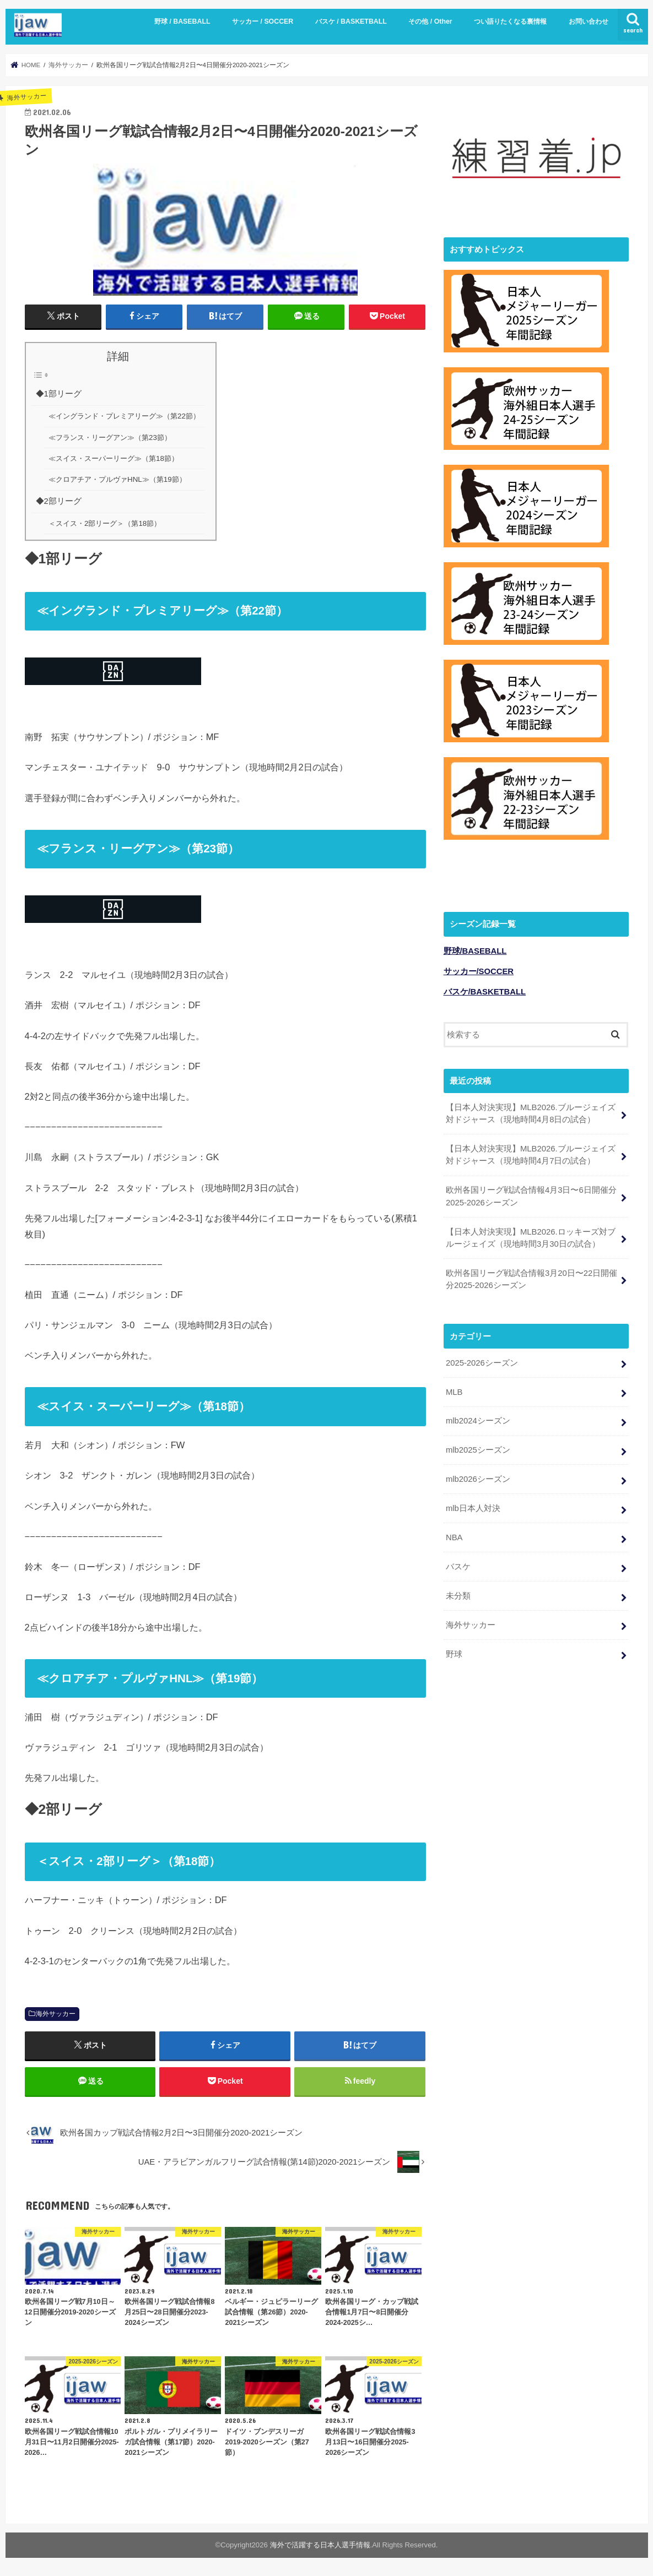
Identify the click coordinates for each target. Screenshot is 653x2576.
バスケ (458, 1565)
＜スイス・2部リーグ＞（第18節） (104, 523)
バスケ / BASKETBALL (351, 21)
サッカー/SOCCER (479, 969)
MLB (454, 1390)
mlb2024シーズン (478, 1419)
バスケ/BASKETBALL (485, 990)
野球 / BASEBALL (182, 21)
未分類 (458, 1594)
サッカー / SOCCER (262, 21)
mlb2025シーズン (478, 1448)
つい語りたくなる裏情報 (510, 21)
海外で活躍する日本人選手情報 (320, 2545)
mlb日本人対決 (473, 1506)
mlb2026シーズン (478, 1478)
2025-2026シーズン (482, 1361)
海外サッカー (55, 2014)
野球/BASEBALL (475, 949)
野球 (454, 1652)
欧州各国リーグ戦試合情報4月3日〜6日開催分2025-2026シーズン (531, 1194)
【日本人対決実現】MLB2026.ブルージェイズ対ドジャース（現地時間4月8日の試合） (531, 1111)
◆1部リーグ (59, 393)
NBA (454, 1535)
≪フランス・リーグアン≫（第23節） (109, 437)
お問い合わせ (588, 21)
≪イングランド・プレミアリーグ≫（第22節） (124, 416)
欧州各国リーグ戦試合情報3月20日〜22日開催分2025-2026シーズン (531, 1277)
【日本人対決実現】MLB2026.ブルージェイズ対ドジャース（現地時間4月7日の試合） (531, 1153)
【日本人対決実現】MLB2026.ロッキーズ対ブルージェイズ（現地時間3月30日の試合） (531, 1236)
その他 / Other (430, 21)
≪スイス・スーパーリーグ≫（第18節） (113, 458)
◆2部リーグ (59, 501)
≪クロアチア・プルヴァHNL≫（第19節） (117, 479)
